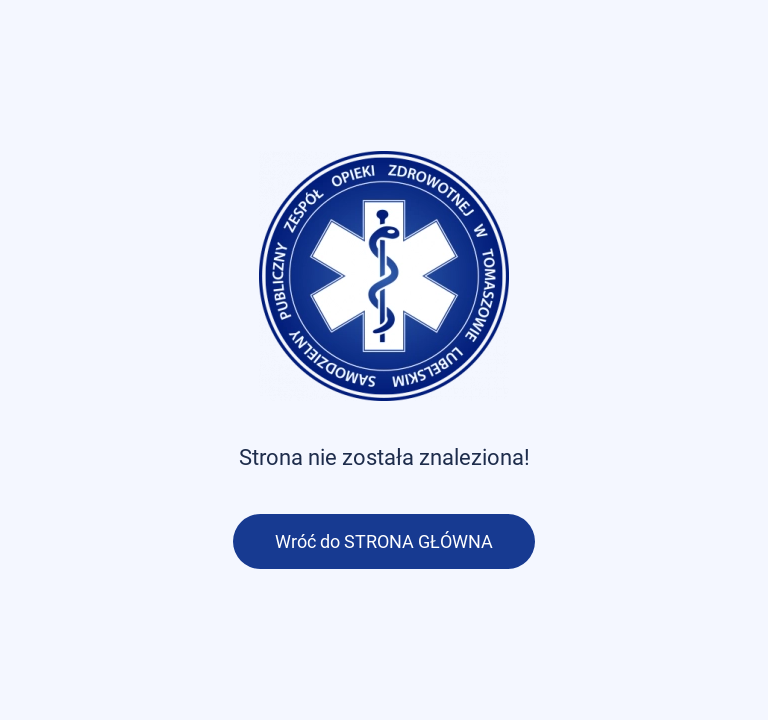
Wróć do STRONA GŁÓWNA (384, 541)
